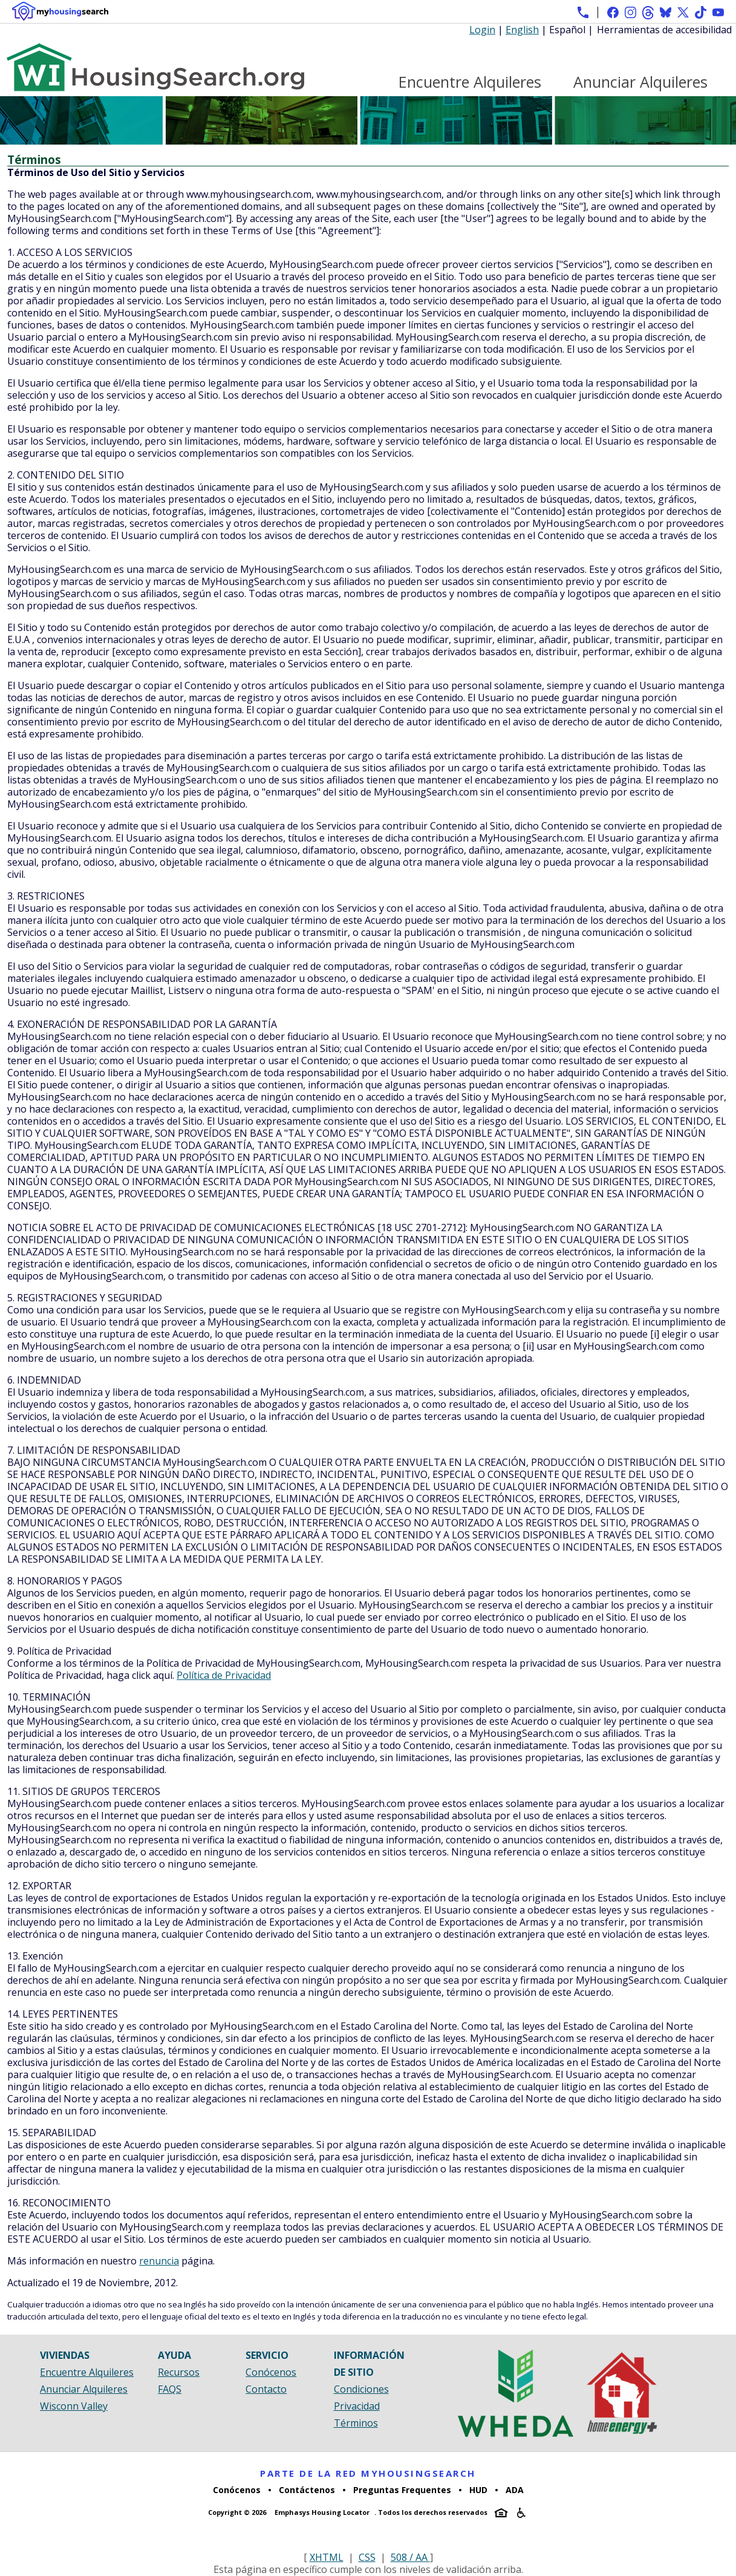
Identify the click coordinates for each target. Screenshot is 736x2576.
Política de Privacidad (224, 1675)
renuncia (159, 2260)
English (522, 30)
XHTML (327, 2557)
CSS (367, 2557)
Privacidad (357, 2406)
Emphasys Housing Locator (322, 2512)
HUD (478, 2490)
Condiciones (361, 2389)
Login (482, 30)
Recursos (179, 2372)
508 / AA (410, 2557)
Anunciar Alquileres (640, 82)
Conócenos (271, 2372)
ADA (515, 2490)
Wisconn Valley (74, 2406)
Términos (356, 2423)
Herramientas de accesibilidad (664, 30)
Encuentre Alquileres (470, 82)
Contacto (266, 2389)
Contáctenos (307, 2490)
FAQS (169, 2389)
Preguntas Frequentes (402, 2490)
